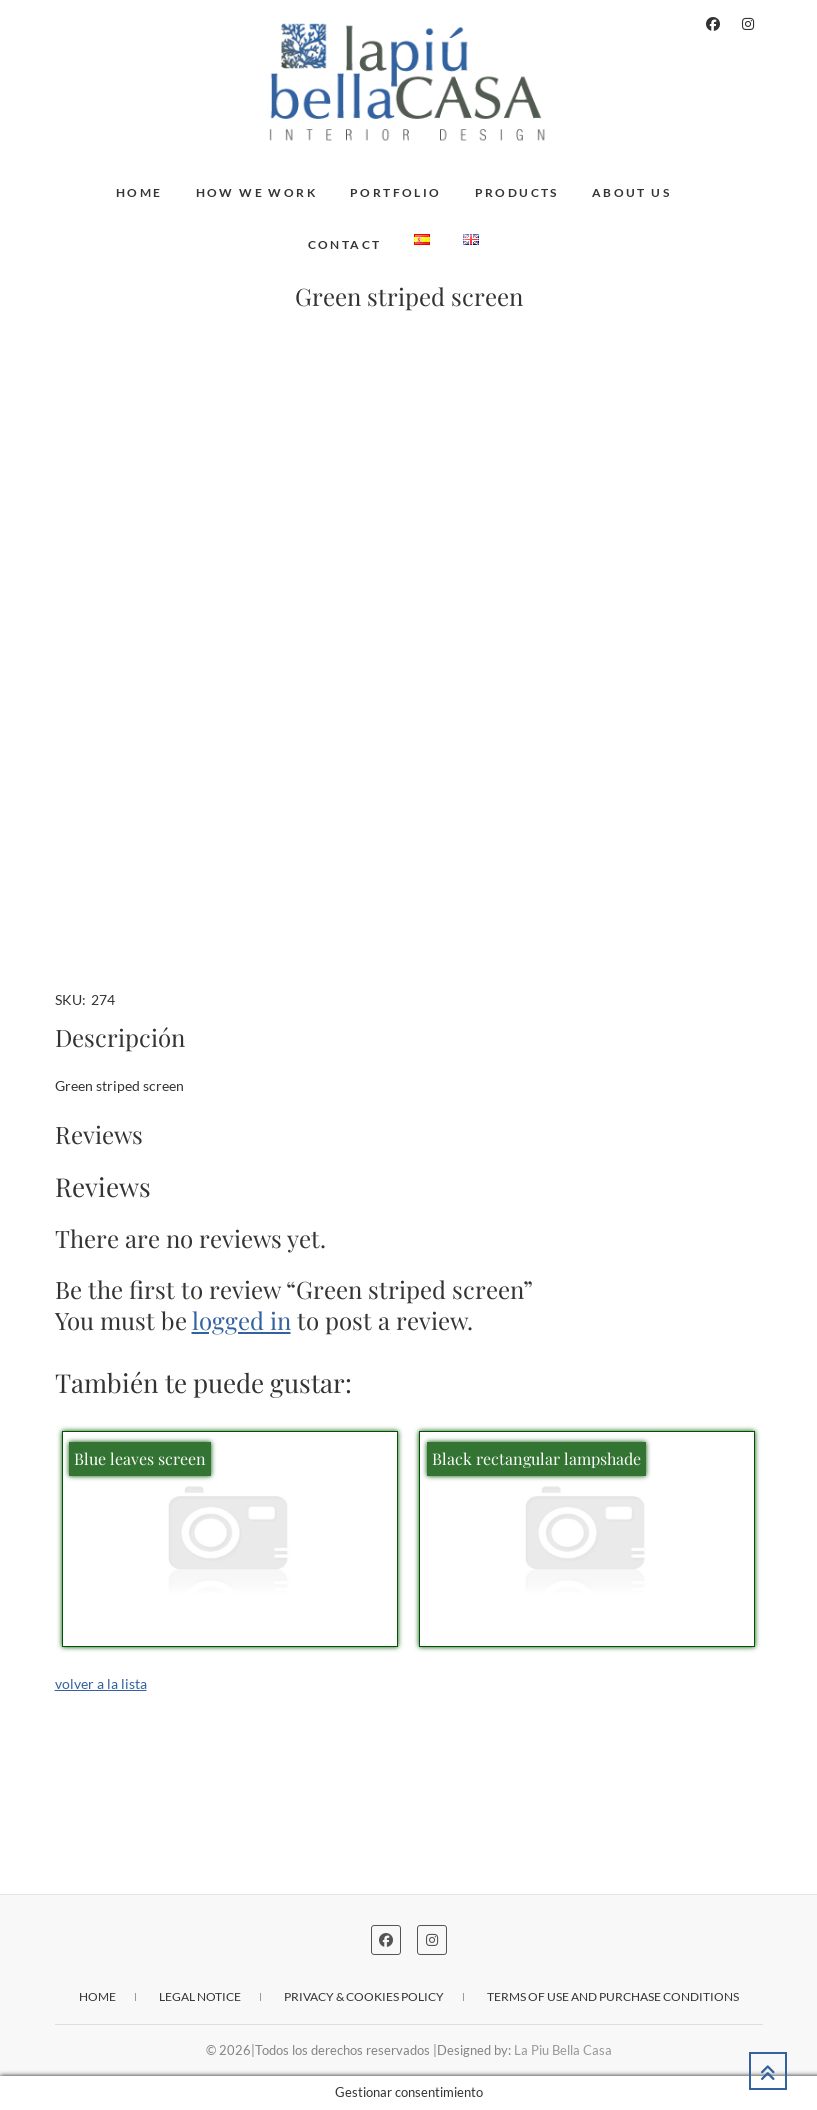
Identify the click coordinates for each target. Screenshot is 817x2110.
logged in (241, 1320)
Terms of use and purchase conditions (613, 1996)
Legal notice (200, 1996)
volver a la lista (101, 1683)
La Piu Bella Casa (563, 2050)
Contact (345, 244)
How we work (256, 192)
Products (517, 192)
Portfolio (396, 192)
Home (139, 192)
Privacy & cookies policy (364, 1996)
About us (631, 192)
